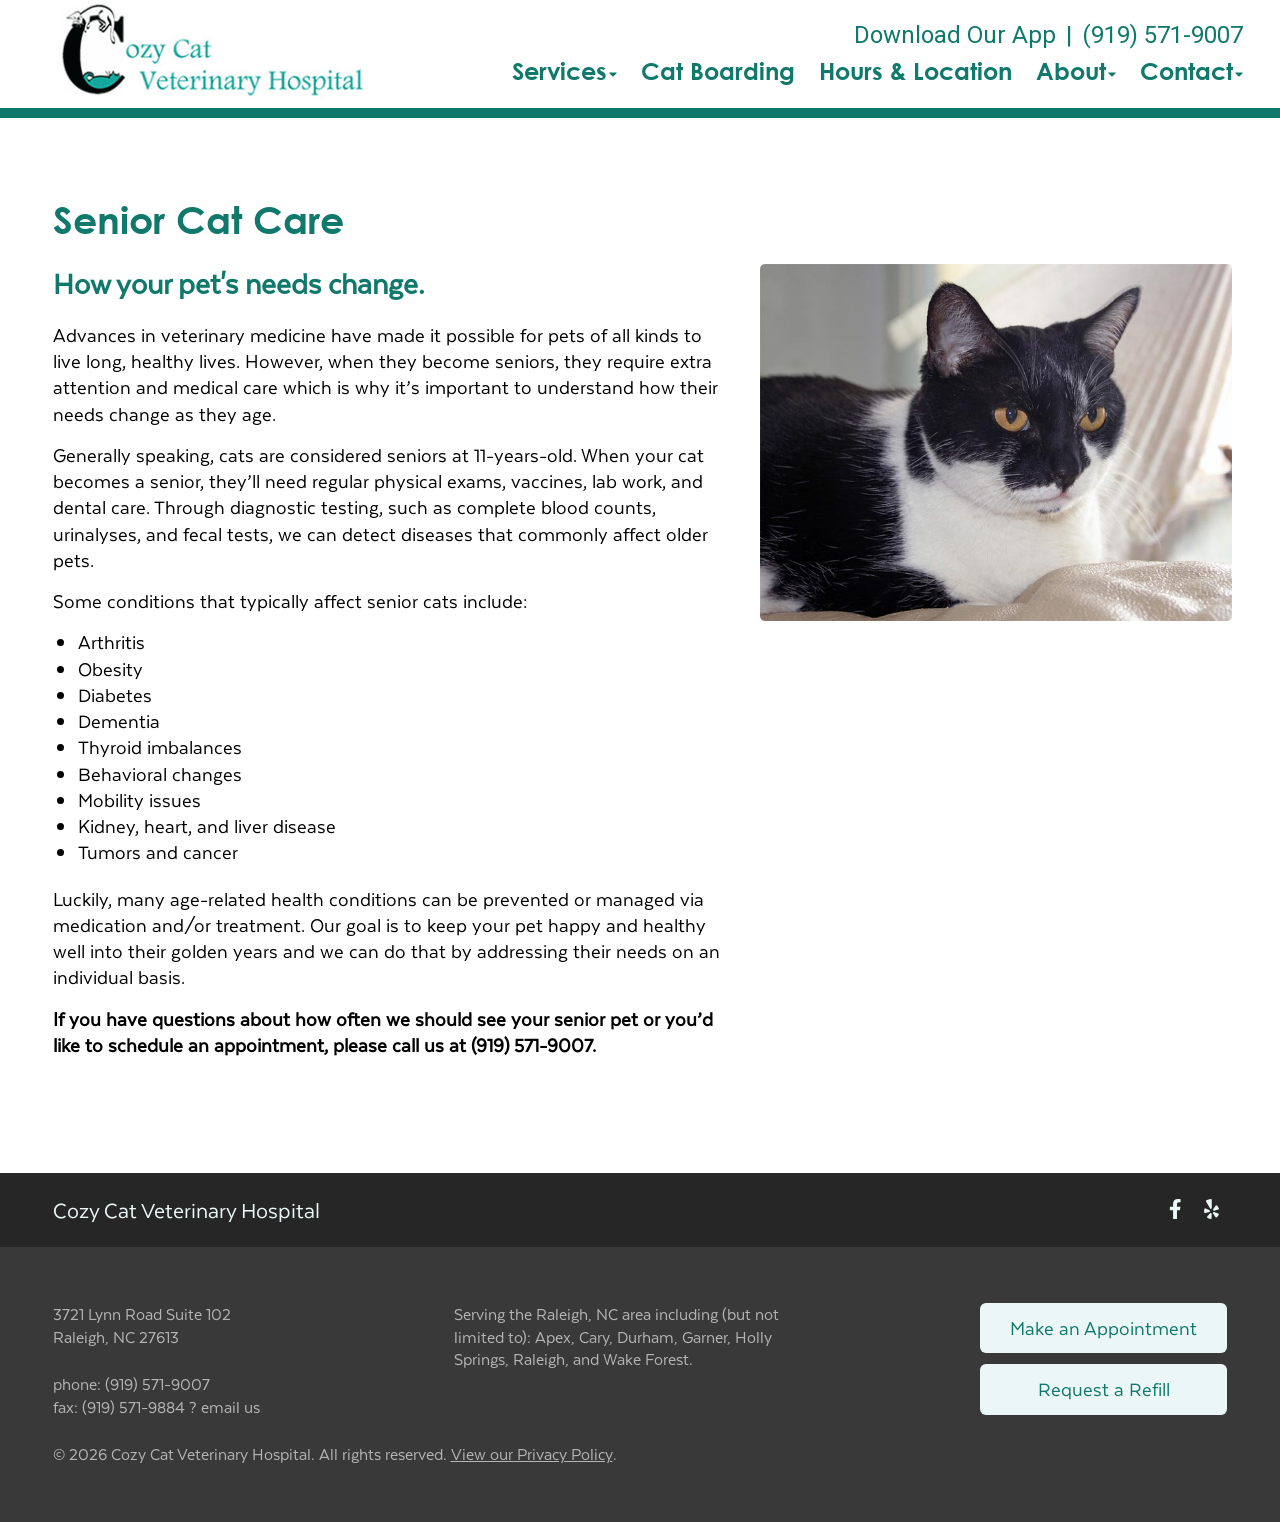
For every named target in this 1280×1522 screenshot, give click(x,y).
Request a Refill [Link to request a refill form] (1104, 1388)
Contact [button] (1191, 71)
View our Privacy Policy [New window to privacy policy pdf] (532, 1454)
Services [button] (564, 71)
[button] (212, 54)
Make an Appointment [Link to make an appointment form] (1103, 1327)
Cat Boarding (718, 71)
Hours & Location (915, 71)
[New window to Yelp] (1211, 1210)
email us (230, 1406)
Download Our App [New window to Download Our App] (955, 35)
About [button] (1076, 71)
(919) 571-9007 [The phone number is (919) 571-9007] (1162, 35)
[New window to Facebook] (1175, 1210)
